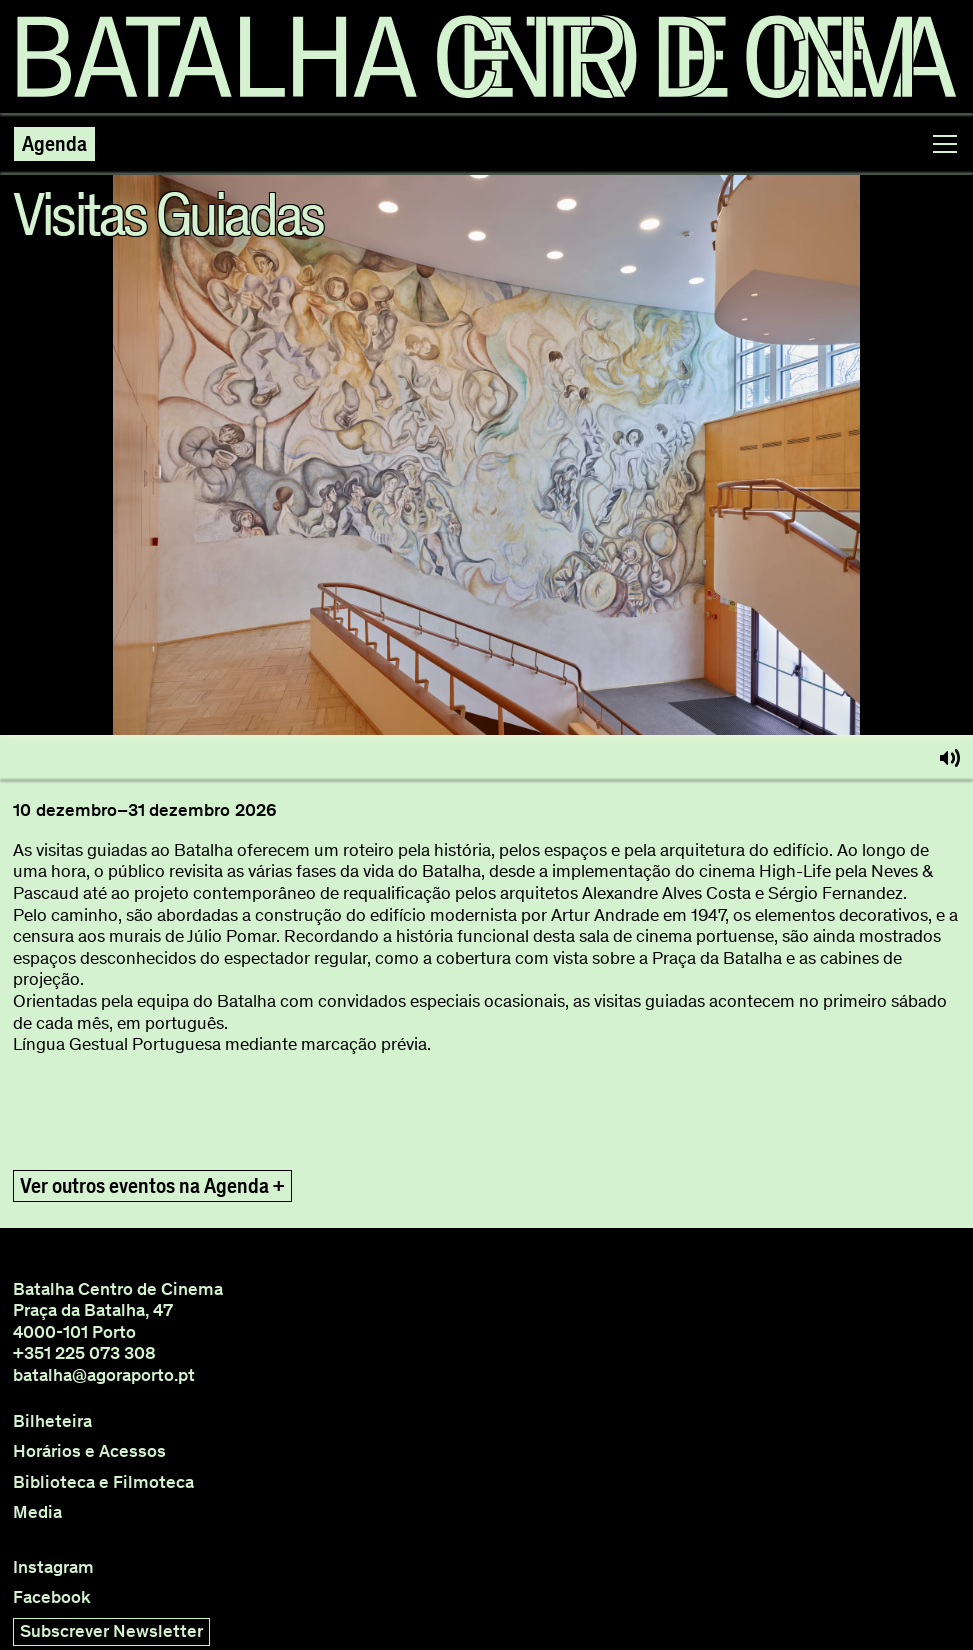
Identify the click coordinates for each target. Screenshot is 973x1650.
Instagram (53, 1567)
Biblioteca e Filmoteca (103, 1482)
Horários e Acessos (89, 1451)
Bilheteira (52, 1421)
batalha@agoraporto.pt (104, 1375)
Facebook (52, 1597)
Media (37, 1512)
